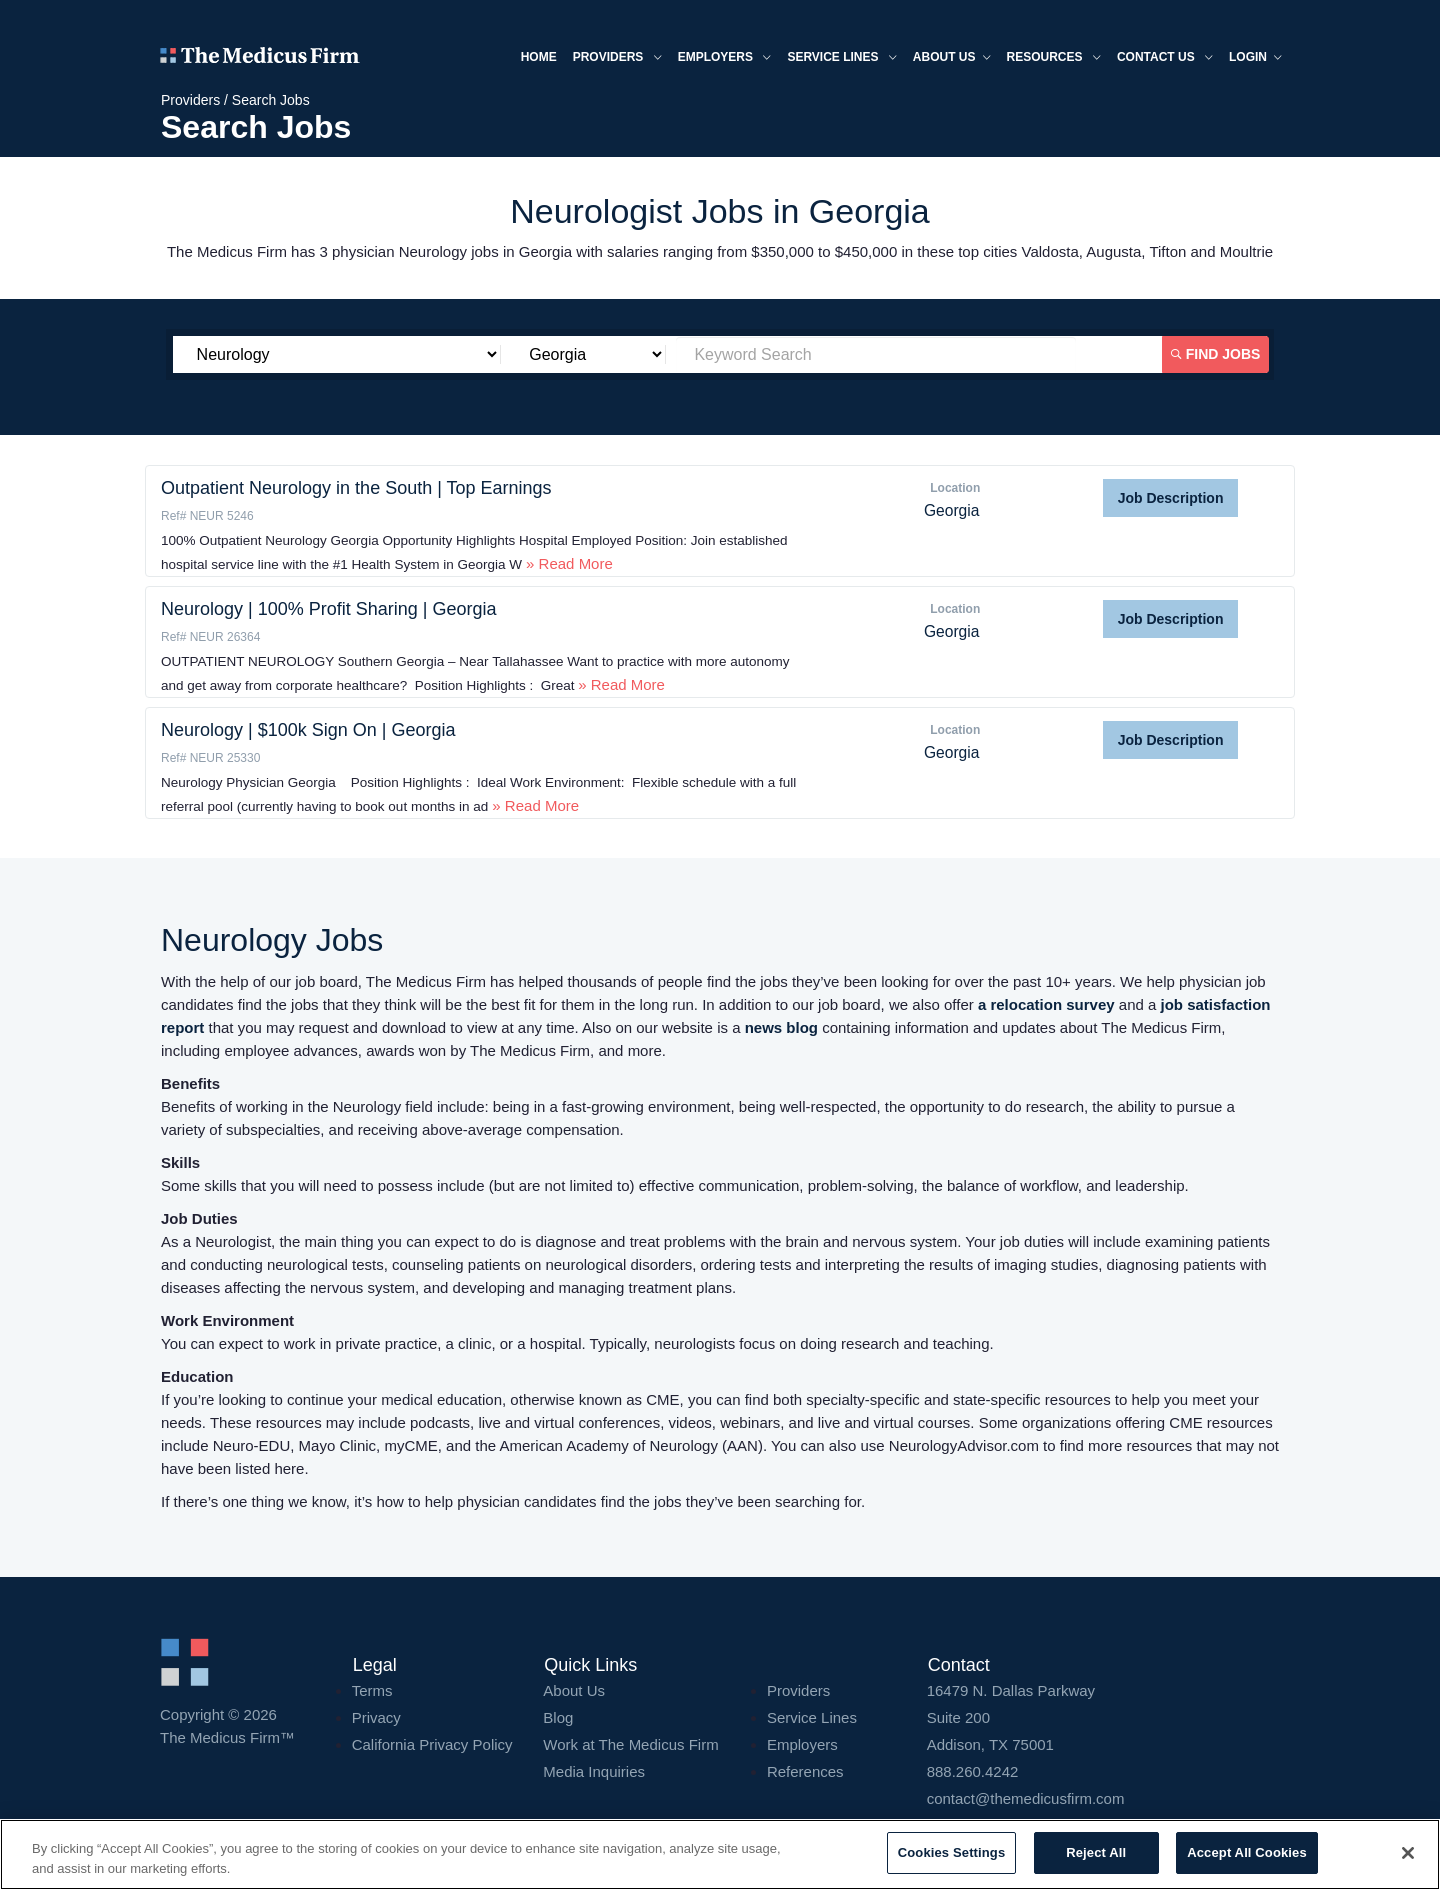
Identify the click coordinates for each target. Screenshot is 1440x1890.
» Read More (567, 563)
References (805, 1771)
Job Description (1171, 498)
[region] (720, 1854)
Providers (617, 58)
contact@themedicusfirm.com (1026, 1798)
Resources (1054, 58)
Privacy (376, 1717)
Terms (372, 1690)
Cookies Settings (952, 1852)
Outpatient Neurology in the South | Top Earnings (356, 488)
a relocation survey (1046, 1004)
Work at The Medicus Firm (630, 1744)
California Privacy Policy (432, 1744)
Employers (725, 58)
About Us (574, 1690)
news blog (781, 1027)
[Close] (1408, 1853)
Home (539, 57)
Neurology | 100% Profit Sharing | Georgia (329, 609)
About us (952, 58)
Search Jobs (271, 100)
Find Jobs (1216, 354)
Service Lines (841, 58)
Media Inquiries (594, 1771)
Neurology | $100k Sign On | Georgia (308, 730)
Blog (558, 1717)
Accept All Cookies (1247, 1852)
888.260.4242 (973, 1771)
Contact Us (1165, 58)
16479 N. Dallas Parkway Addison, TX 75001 (1103, 1717)
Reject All (1096, 1852)
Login (1255, 58)
